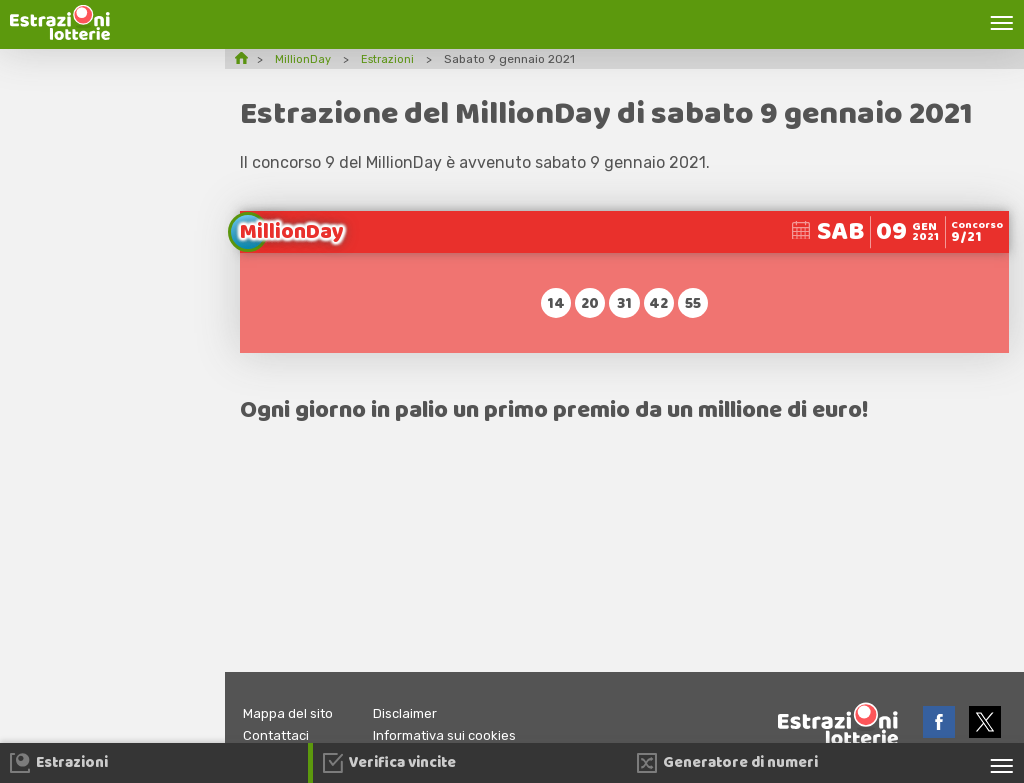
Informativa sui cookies (458, 735)
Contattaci (279, 735)
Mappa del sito (291, 713)
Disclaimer (414, 713)
